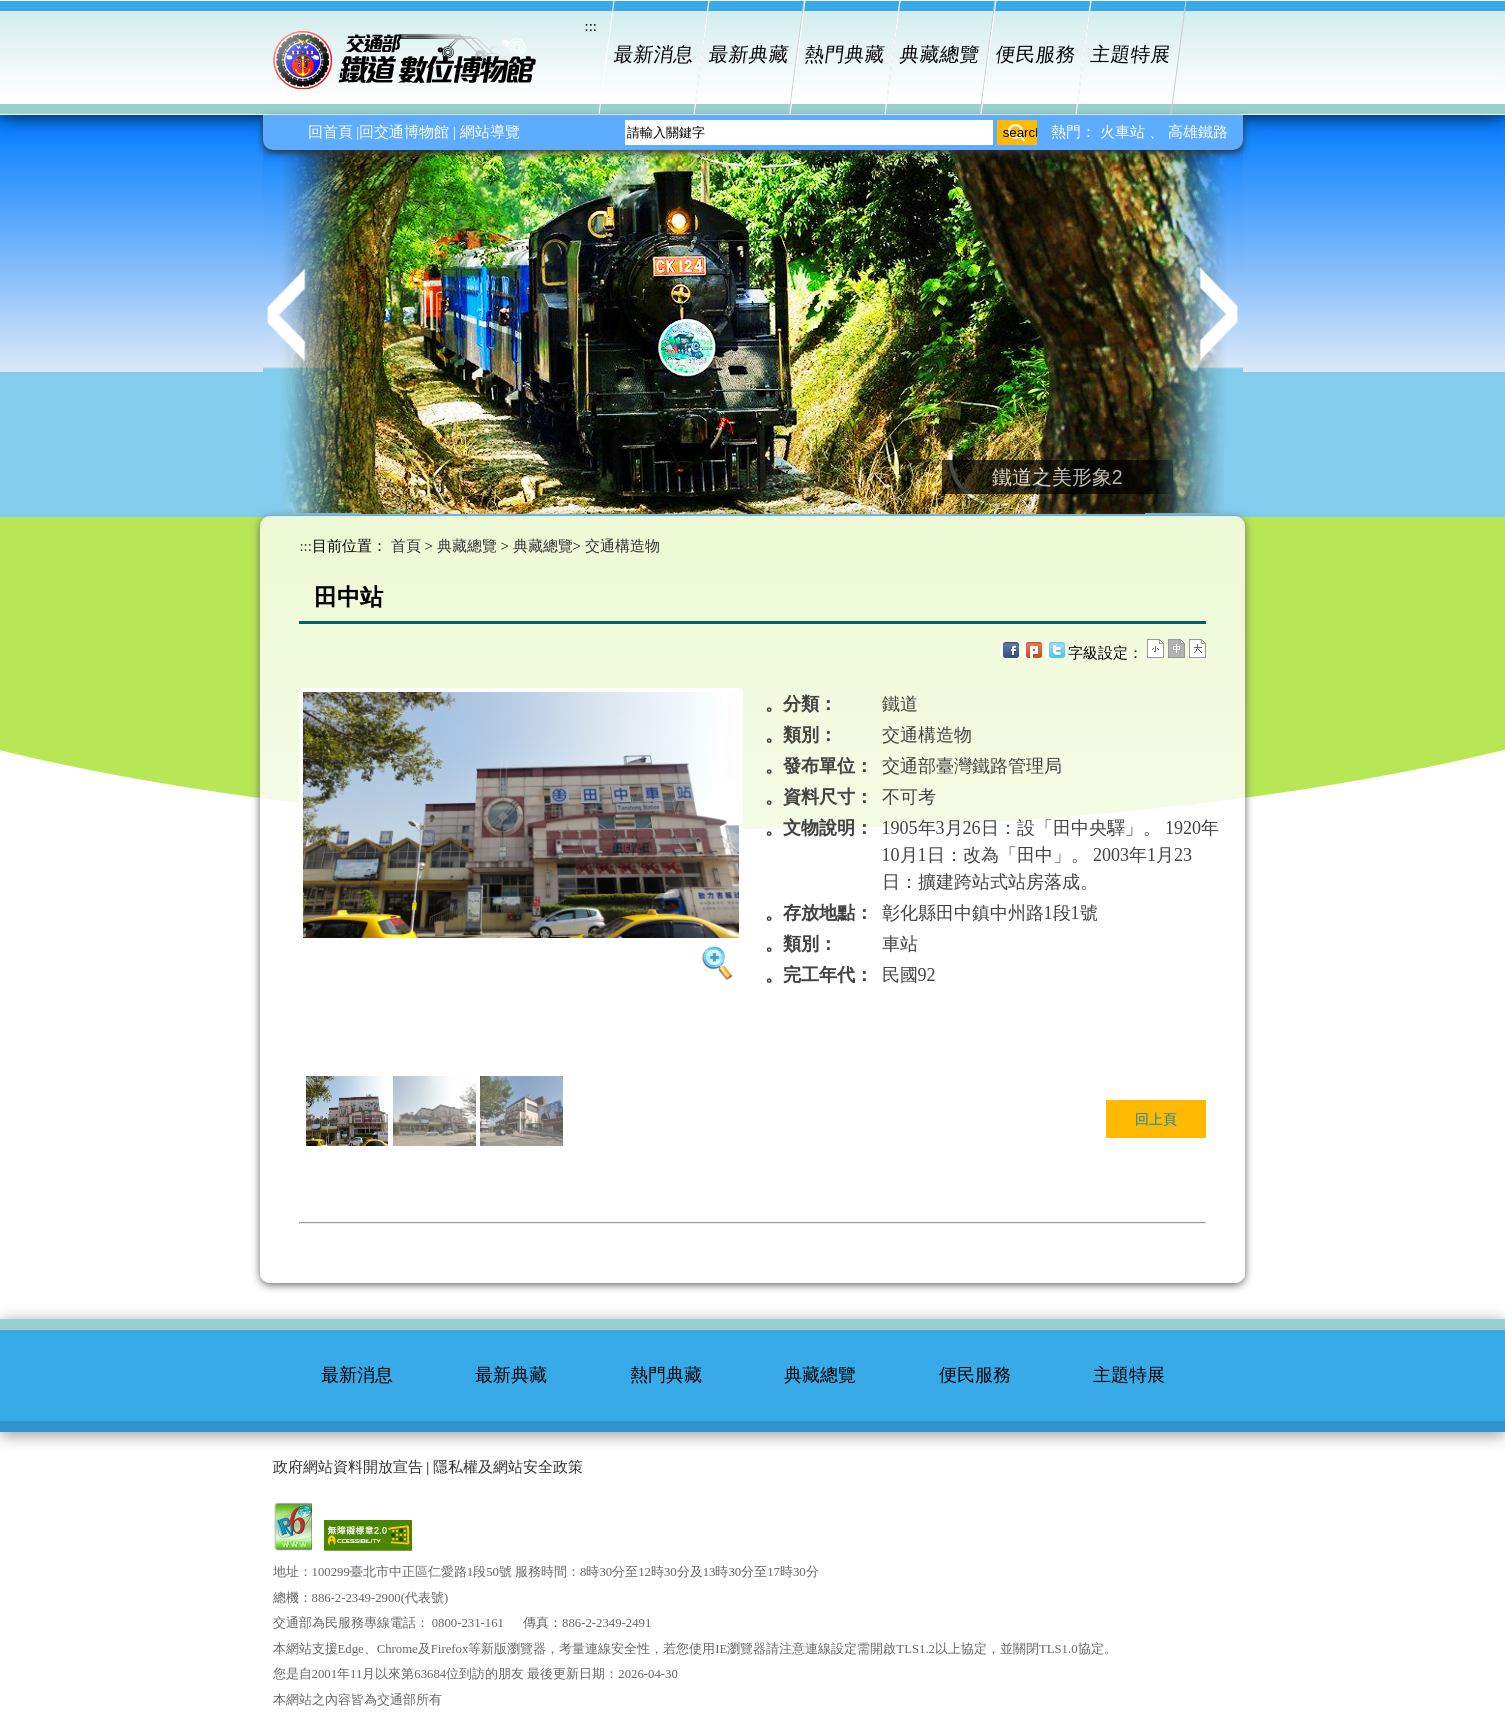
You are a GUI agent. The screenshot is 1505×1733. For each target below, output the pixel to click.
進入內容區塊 (45, 15)
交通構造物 (622, 546)
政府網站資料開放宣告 (348, 1467)
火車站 (1124, 132)
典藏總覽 (940, 54)
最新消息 (653, 54)
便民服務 (1035, 54)
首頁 (406, 546)
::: (305, 546)
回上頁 (1156, 1119)
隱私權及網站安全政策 (508, 1467)
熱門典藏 (844, 54)
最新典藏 (749, 54)
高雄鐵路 (1198, 132)
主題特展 (1131, 54)
